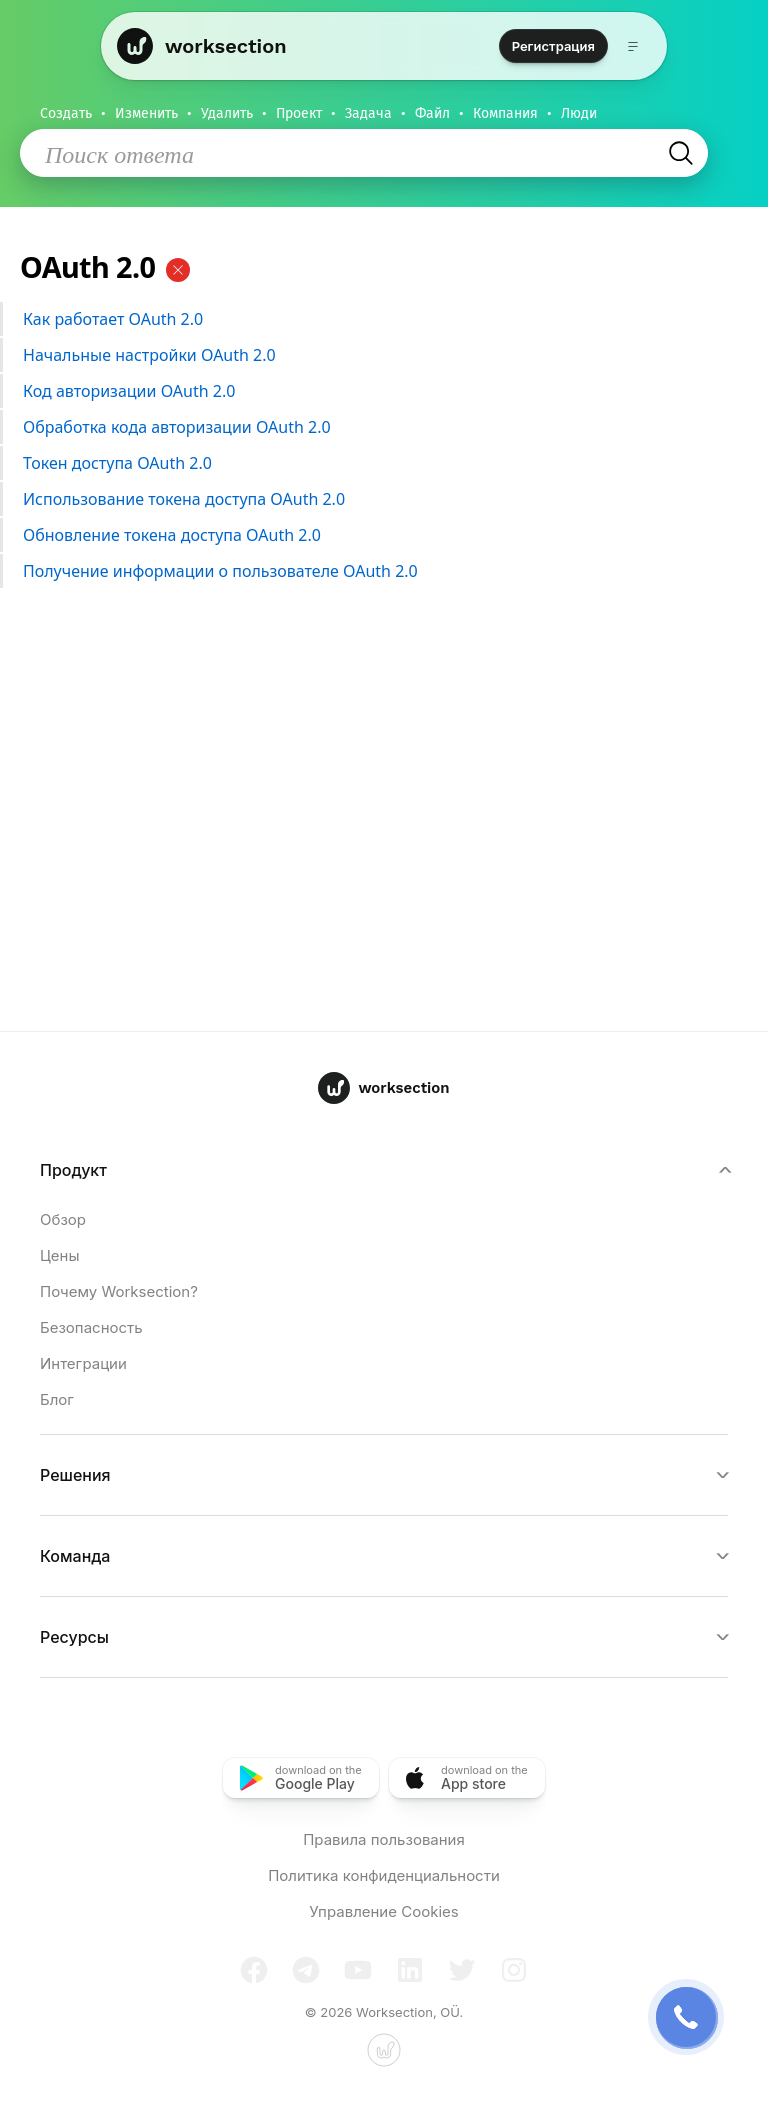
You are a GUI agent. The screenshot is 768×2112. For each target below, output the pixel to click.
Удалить (227, 113)
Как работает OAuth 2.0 (381, 320)
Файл (432, 113)
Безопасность (91, 1327)
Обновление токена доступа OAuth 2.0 (381, 536)
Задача (368, 113)
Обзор (63, 1219)
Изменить (146, 113)
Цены (59, 1255)
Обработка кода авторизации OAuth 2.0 (381, 428)
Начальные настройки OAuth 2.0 (381, 356)
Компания (505, 113)
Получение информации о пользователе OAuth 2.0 (381, 572)
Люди (579, 113)
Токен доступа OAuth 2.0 (381, 464)
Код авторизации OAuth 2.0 (381, 392)
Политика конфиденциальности (384, 1875)
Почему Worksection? (119, 1291)
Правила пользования (384, 1839)
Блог (57, 1399)
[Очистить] (178, 270)
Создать (66, 113)
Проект (299, 113)
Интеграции (83, 1363)
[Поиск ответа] (354, 153)
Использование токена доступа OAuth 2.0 (381, 500)
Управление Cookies (383, 1911)
